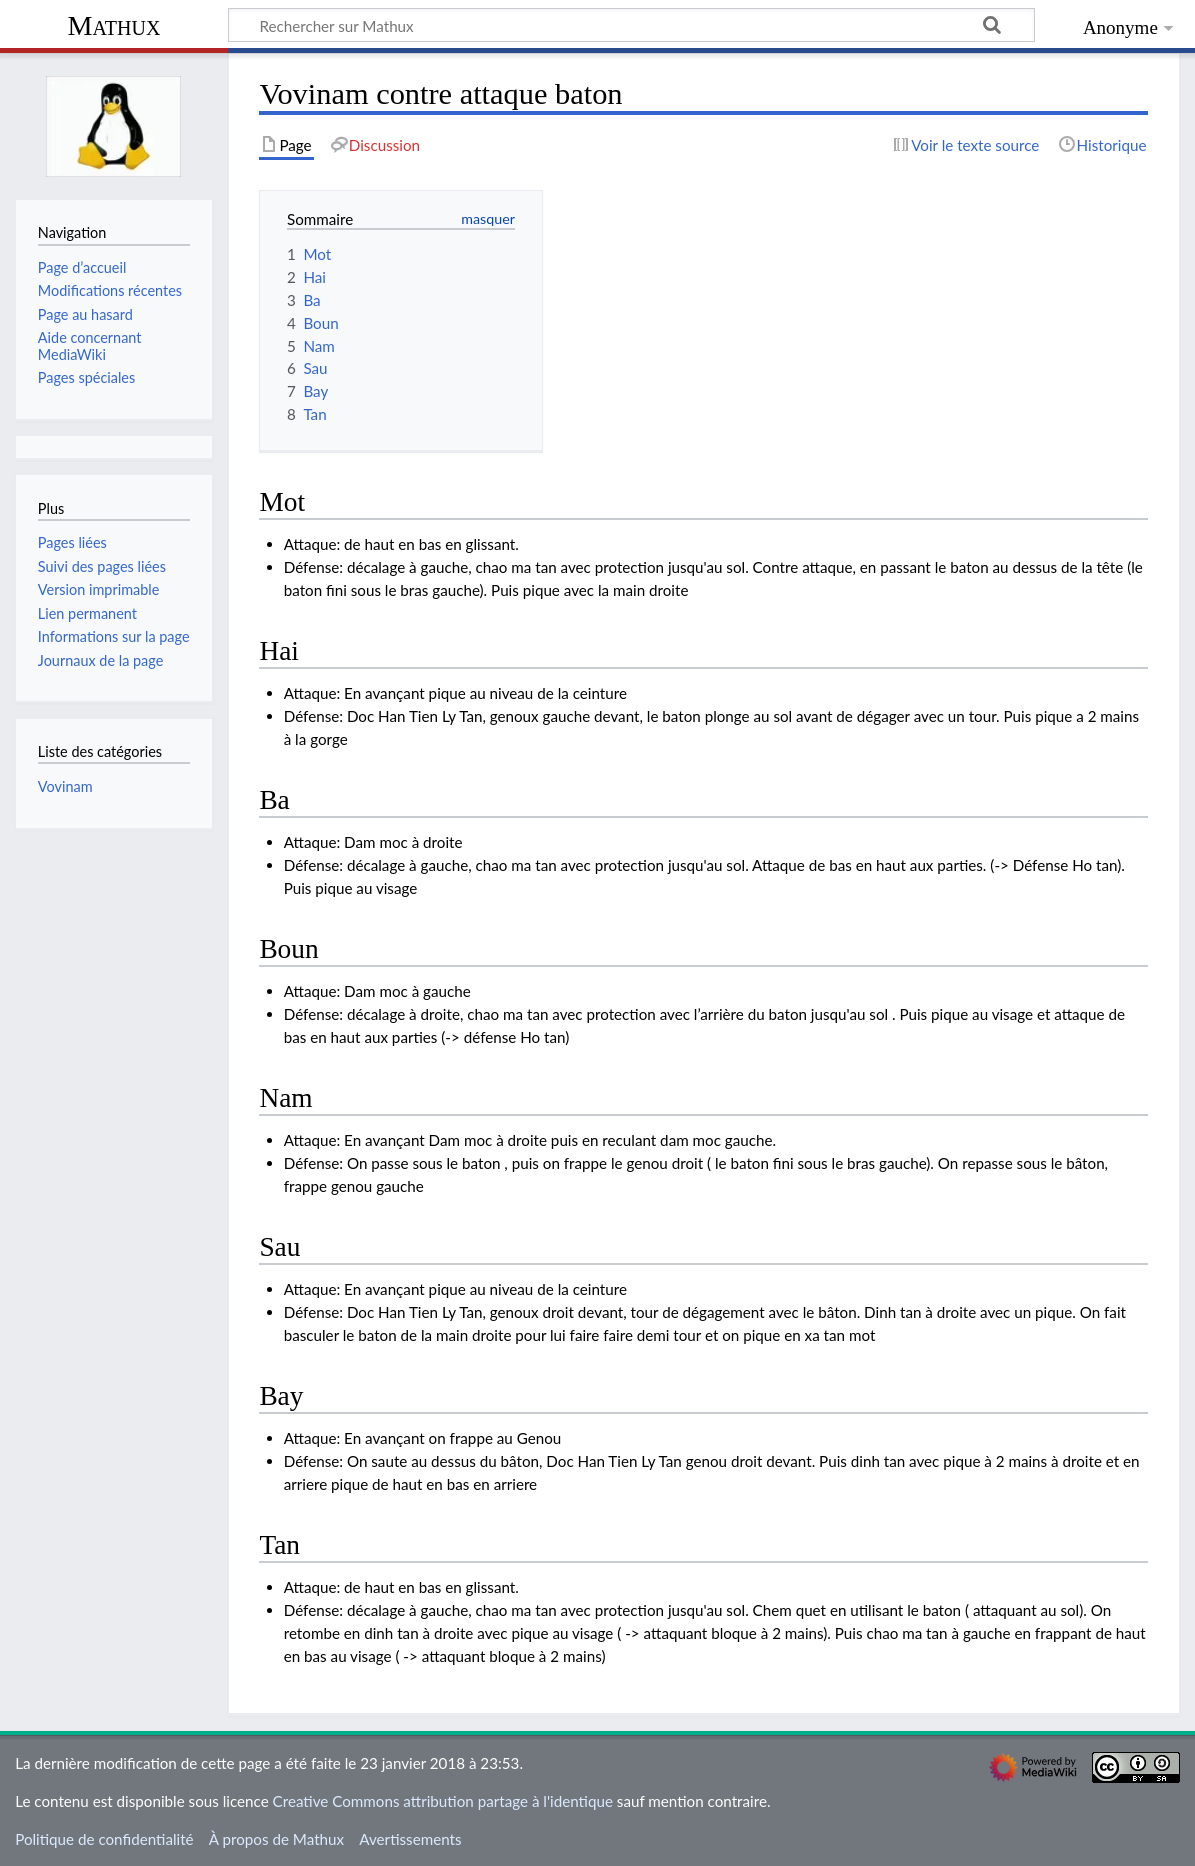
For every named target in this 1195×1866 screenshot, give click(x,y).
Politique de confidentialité (104, 1839)
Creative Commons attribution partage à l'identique (443, 1801)
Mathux (114, 25)
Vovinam (65, 786)
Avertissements (410, 1839)
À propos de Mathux (276, 1839)
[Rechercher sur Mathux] (631, 25)
